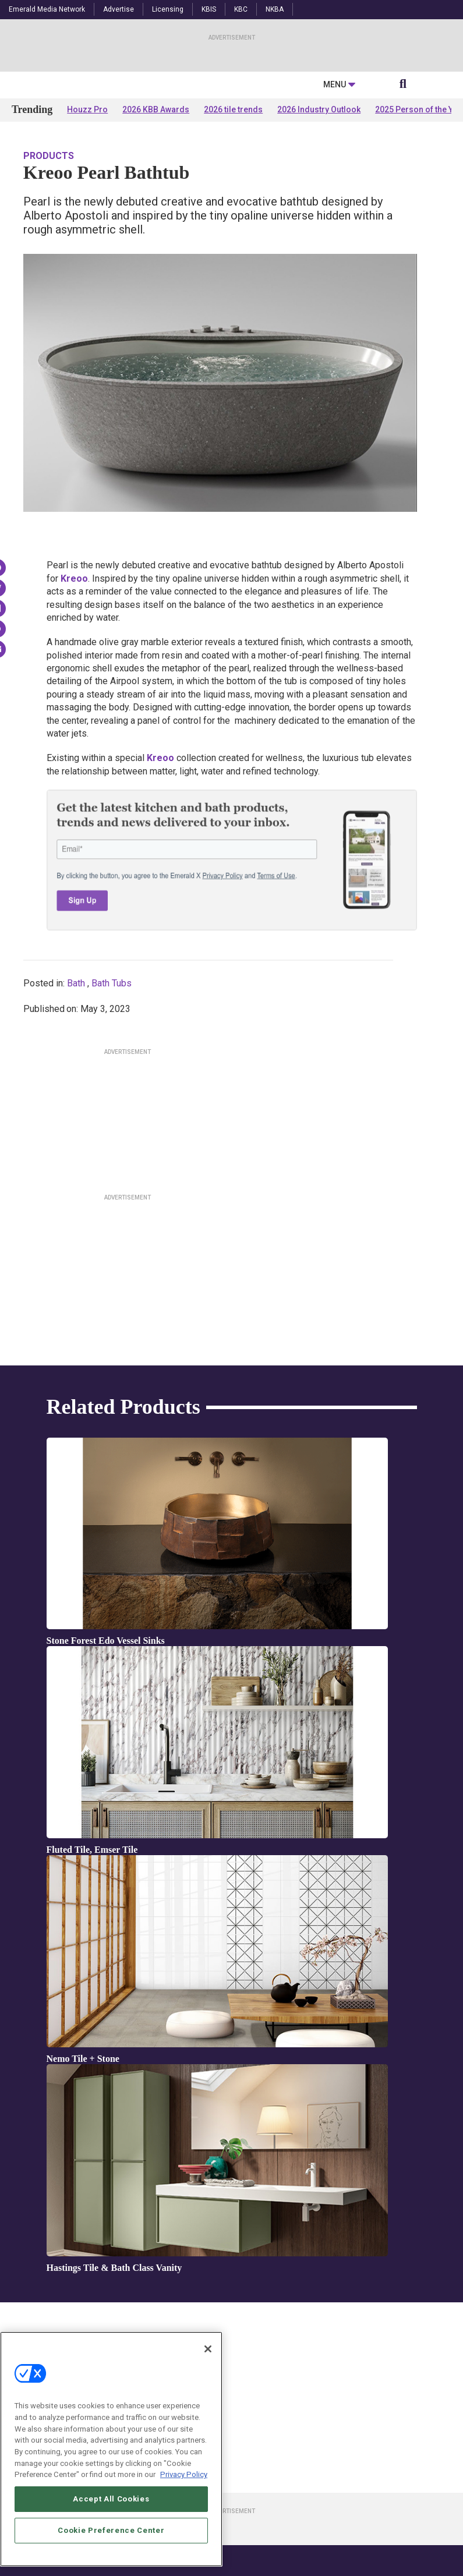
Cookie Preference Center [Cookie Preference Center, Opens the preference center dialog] (111, 2530)
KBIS (209, 9)
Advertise (118, 9)
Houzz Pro (87, 222)
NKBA (275, 9)
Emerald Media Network (47, 9)
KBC (241, 9)
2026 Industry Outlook (318, 222)
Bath (76, 1096)
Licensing (167, 9)
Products (48, 268)
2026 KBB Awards (155, 222)
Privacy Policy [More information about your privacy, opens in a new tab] (183, 2475)
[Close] (208, 2349)
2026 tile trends (233, 222)
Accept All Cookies (111, 2498)
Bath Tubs (111, 1096)
